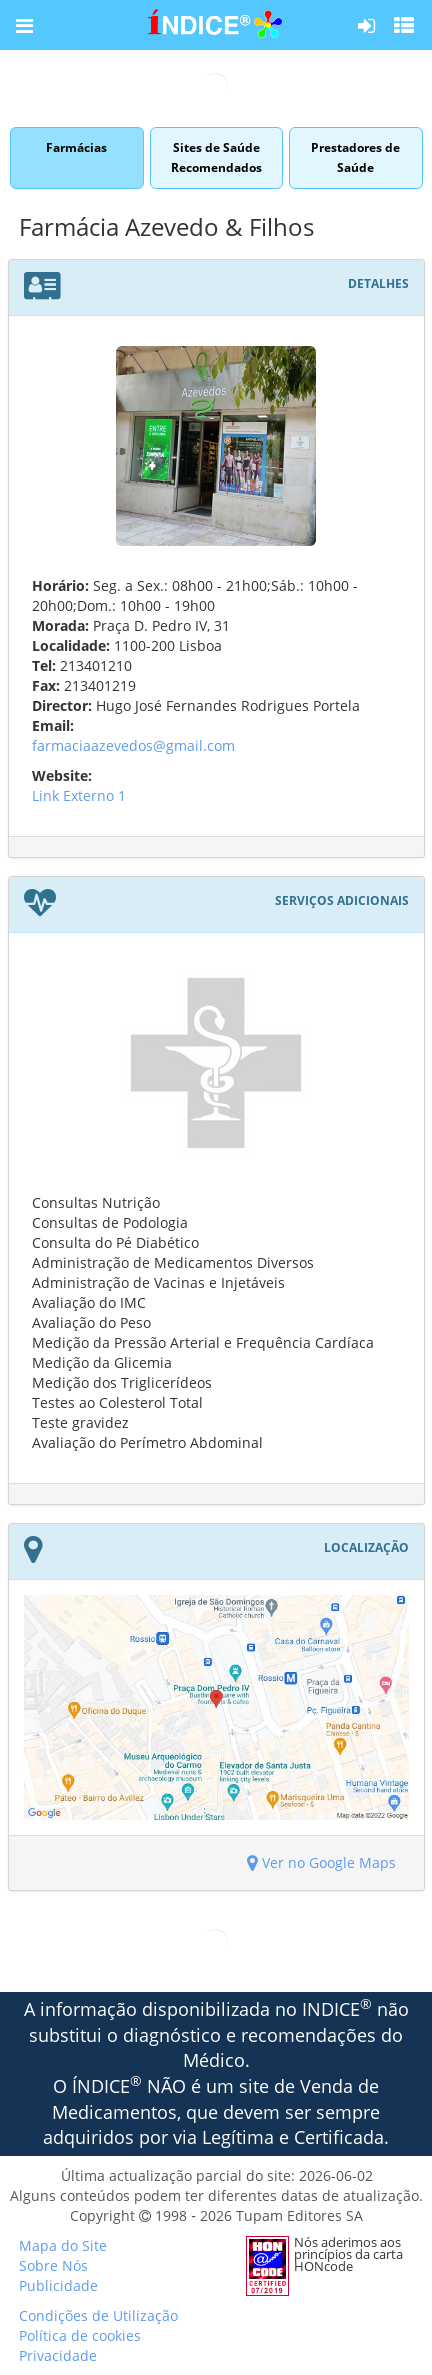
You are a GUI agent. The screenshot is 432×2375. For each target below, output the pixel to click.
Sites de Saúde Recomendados (216, 157)
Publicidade (58, 2285)
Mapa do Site (63, 2245)
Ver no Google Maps (321, 1862)
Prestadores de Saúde (355, 157)
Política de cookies (80, 2335)
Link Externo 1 (79, 795)
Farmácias (76, 157)
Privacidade (58, 2355)
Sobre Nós (53, 2265)
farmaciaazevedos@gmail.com (133, 745)
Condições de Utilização (98, 2315)
